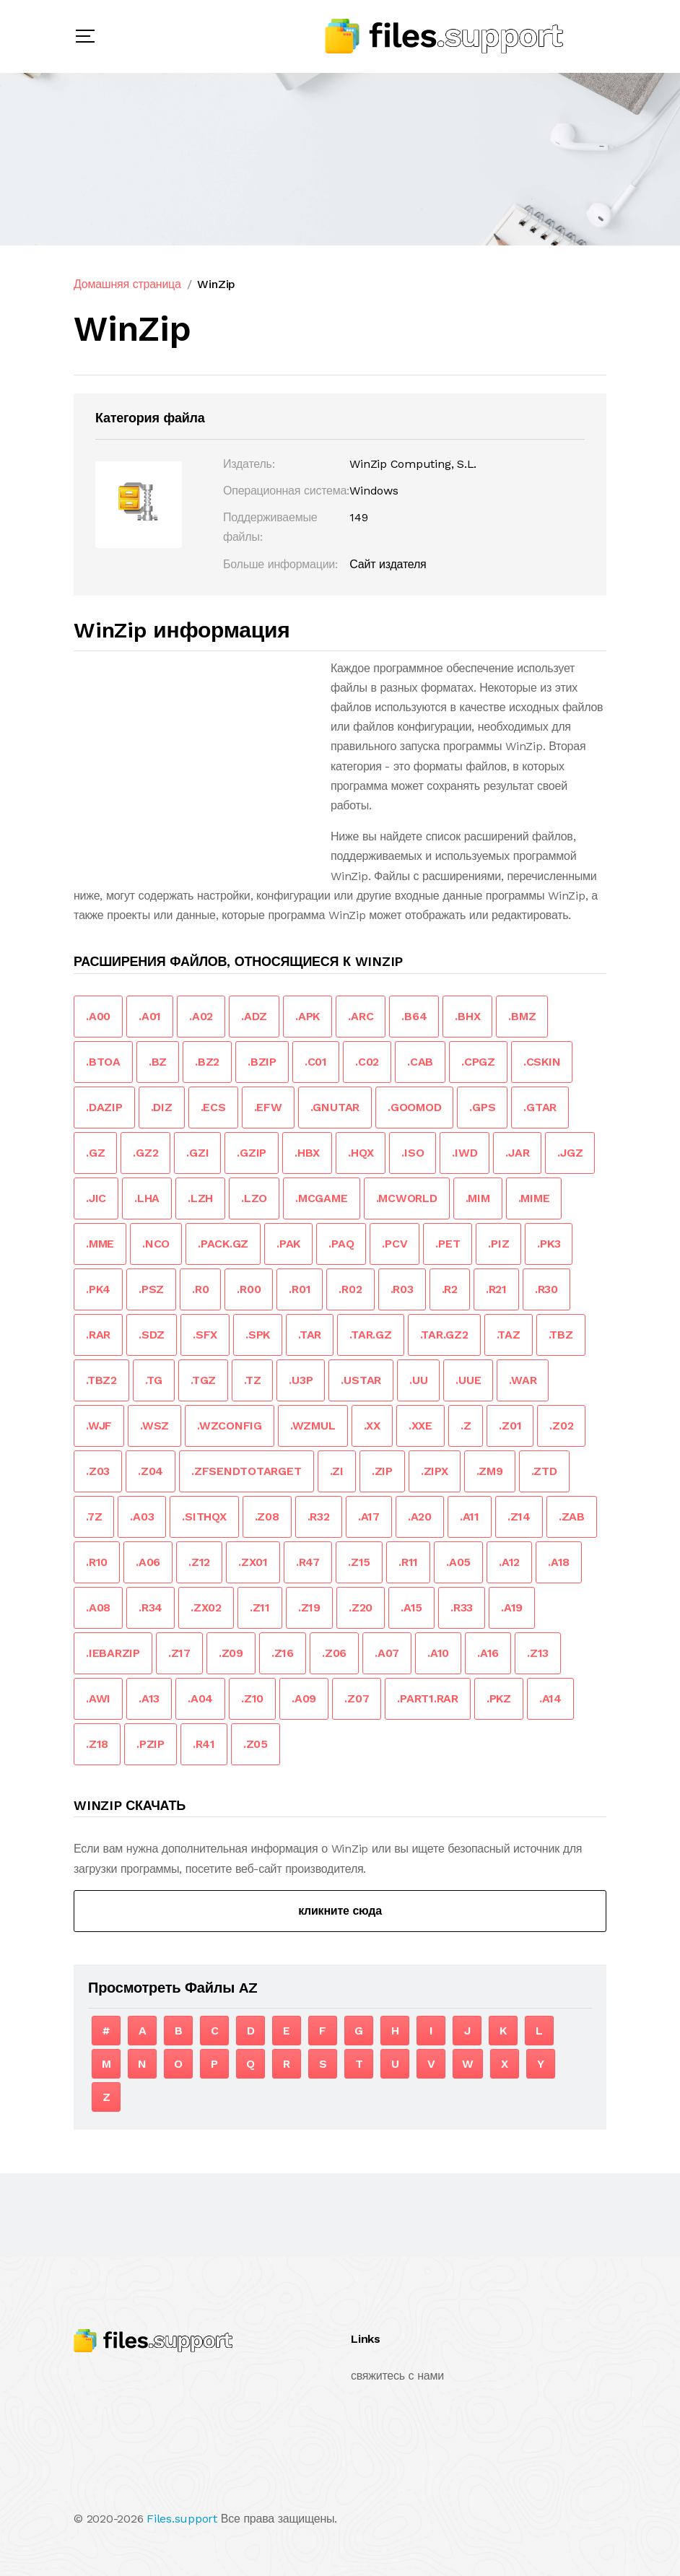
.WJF (99, 1425)
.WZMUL (313, 1425)
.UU (418, 1380)
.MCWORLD (406, 1198)
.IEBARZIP (113, 1653)
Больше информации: (280, 564)
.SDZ (152, 1334)
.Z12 (199, 1562)
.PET (447, 1243)
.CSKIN (542, 1062)
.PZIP (150, 1744)
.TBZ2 (101, 1380)
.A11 (469, 1516)
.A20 (420, 1516)
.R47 (308, 1562)
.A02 (201, 1016)
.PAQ (341, 1243)
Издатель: (248, 464)
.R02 (350, 1289)
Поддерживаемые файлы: (270, 527)
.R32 (319, 1516)
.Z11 (260, 1607)
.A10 (438, 1653)
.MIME (534, 1198)
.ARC (360, 1016)
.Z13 (538, 1653)
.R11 (408, 1562)
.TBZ (561, 1334)
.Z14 (519, 1516)
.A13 (149, 1698)
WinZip (216, 284)
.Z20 (360, 1607)
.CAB (420, 1062)
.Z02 (561, 1425)
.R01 (299, 1289)
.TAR (309, 1334)
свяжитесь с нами (397, 2376)
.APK (307, 1016)
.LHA (147, 1198)
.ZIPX (434, 1471)
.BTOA (103, 1062)
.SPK (257, 1334)
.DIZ (162, 1107)
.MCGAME (321, 1198)
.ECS (213, 1107)
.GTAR (540, 1107)
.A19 (512, 1607)
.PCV (394, 1243)
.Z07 (356, 1698)
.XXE (420, 1425)
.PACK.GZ (223, 1243)
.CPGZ (478, 1062)
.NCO (156, 1243)
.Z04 (150, 1471)
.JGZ (570, 1152)
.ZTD (544, 1471)
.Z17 (179, 1653)
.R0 (200, 1289)
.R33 (461, 1607)
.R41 (204, 1744)
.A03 (142, 1516)
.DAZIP (104, 1107)
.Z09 (231, 1653)
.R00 (249, 1289)
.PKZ (499, 1698)
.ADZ (254, 1016)
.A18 (559, 1562)
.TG (153, 1380)
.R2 (450, 1289)
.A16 (488, 1653)
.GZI (197, 1152)
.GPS (482, 1107)
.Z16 (282, 1653)
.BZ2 (207, 1062)
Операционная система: (286, 490)
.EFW (268, 1107)
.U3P (301, 1380)
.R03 (402, 1289)
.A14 (550, 1698)
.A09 (304, 1698)
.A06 (148, 1562)
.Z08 (267, 1516)
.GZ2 (145, 1152)
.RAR (98, 1334)
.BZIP (262, 1062)
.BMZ (522, 1016)
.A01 (150, 1016)
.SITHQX (204, 1516)
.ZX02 (206, 1607)
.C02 (367, 1062)
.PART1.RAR (427, 1698)
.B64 (414, 1016)
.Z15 (359, 1562)
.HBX (307, 1152)
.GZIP (251, 1152)
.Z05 (255, 1744)
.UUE (468, 1380)
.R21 (496, 1289)
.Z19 (309, 1607)
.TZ (252, 1380)
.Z (466, 1425)
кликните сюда (340, 1911)
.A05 (458, 1562)
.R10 (97, 1562)
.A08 (98, 1607)
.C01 (316, 1062)
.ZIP (382, 1471)
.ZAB (572, 1516)
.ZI (337, 1471)
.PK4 (98, 1289)
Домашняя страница (127, 284)
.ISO (412, 1152)
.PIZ (498, 1243)
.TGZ (203, 1380)
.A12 (509, 1562)
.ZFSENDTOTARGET (246, 1471)
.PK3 (548, 1243)
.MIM (478, 1198)
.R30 (546, 1289)
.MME (100, 1243)
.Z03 (98, 1471)
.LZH (200, 1198)
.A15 (411, 1607)
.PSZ (151, 1289)
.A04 (200, 1698)
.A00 (98, 1016)
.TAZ (508, 1334)
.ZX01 (253, 1562)
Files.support (182, 2518)
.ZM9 (489, 1471)
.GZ (95, 1152)
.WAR (522, 1380)
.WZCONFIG (229, 1425)
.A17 (369, 1516)
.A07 (387, 1653)
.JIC (96, 1198)
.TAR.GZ (370, 1334)
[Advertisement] (195, 759)
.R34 (150, 1607)
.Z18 (97, 1744)
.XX (372, 1425)
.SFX (205, 1334)
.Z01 (510, 1425)
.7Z (94, 1516)
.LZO (254, 1198)
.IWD (464, 1152)
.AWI (98, 1698)
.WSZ (154, 1425)
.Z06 (334, 1653)
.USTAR (361, 1380)
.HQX (360, 1152)
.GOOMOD (414, 1107)
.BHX (467, 1016)
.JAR (517, 1152)
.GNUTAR (334, 1107)
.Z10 (252, 1698)
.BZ (158, 1062)
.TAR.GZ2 (444, 1334)
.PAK (288, 1243)
